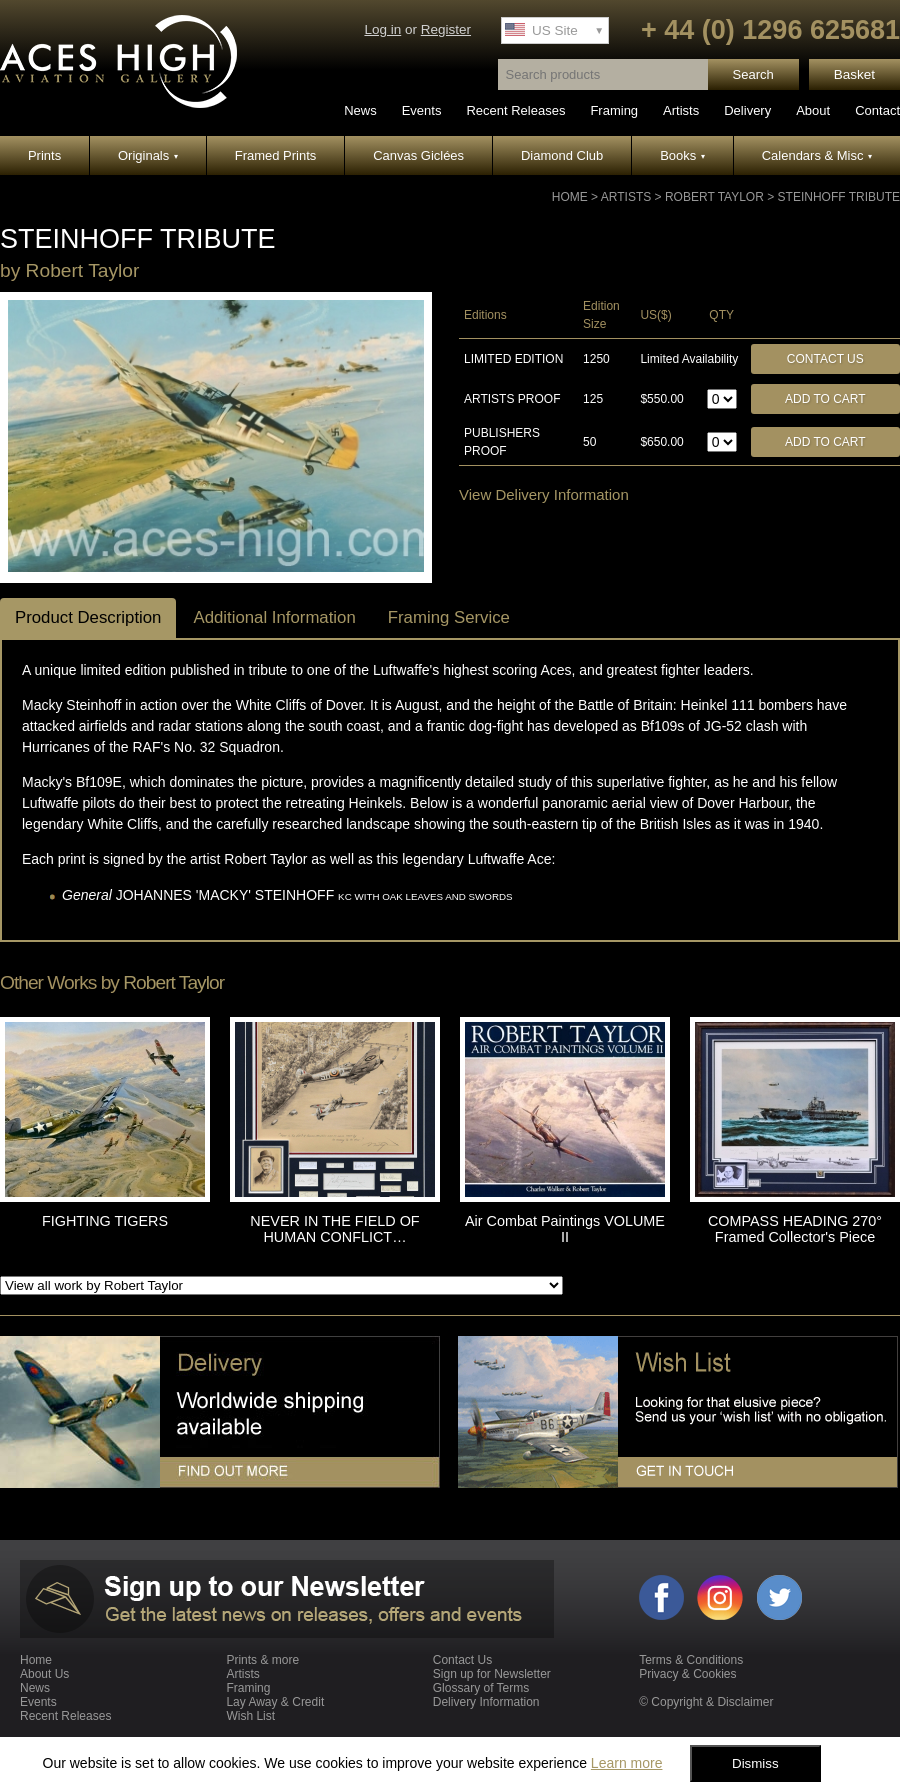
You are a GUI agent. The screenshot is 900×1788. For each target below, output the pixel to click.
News (360, 110)
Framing (614, 110)
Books (682, 155)
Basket (854, 74)
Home (570, 197)
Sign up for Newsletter (492, 1674)
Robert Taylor (714, 197)
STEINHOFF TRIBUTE (839, 197)
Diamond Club (562, 155)
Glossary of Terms (481, 1688)
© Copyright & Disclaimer (706, 1702)
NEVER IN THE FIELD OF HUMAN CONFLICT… (334, 1229)
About (813, 110)
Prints (44, 155)
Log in (382, 29)
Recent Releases (515, 110)
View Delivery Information (544, 494)
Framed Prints (276, 155)
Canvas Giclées (418, 155)
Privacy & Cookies (687, 1674)
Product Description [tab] (88, 617)
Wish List (250, 1716)
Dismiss (755, 1763)
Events (422, 110)
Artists (681, 110)
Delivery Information (486, 1702)
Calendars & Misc (817, 155)
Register (446, 29)
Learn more (627, 1763)
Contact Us (825, 359)
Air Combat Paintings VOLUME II (565, 1229)
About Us (44, 1674)
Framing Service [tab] (449, 617)
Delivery (747, 110)
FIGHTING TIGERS (105, 1221)
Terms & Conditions (691, 1660)
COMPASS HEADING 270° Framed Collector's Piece (795, 1229)
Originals (148, 155)
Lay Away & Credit (275, 1702)
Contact (877, 110)
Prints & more (262, 1660)
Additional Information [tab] (274, 617)
